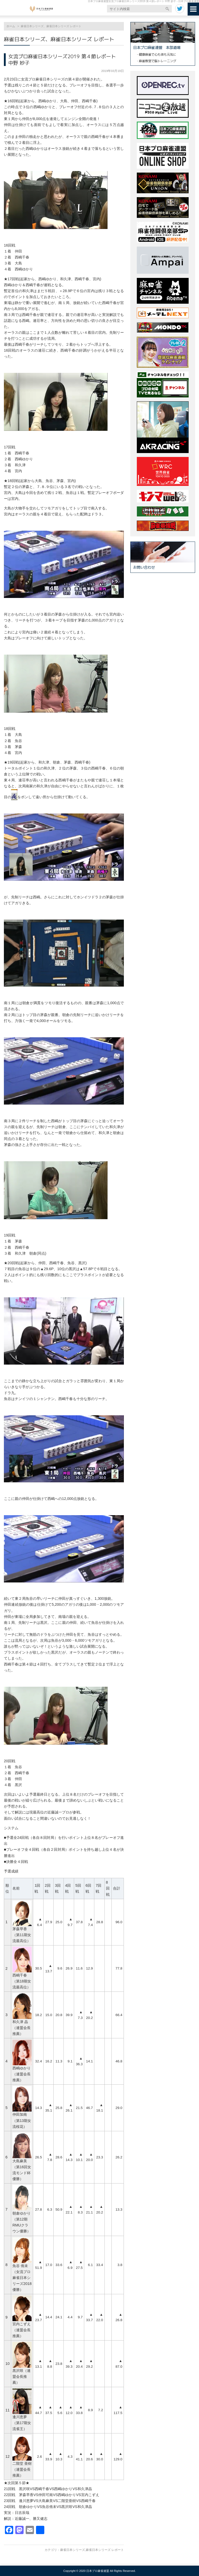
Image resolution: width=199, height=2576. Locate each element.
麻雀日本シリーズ (72, 2549)
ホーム (10, 26)
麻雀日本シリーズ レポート (105, 2549)
